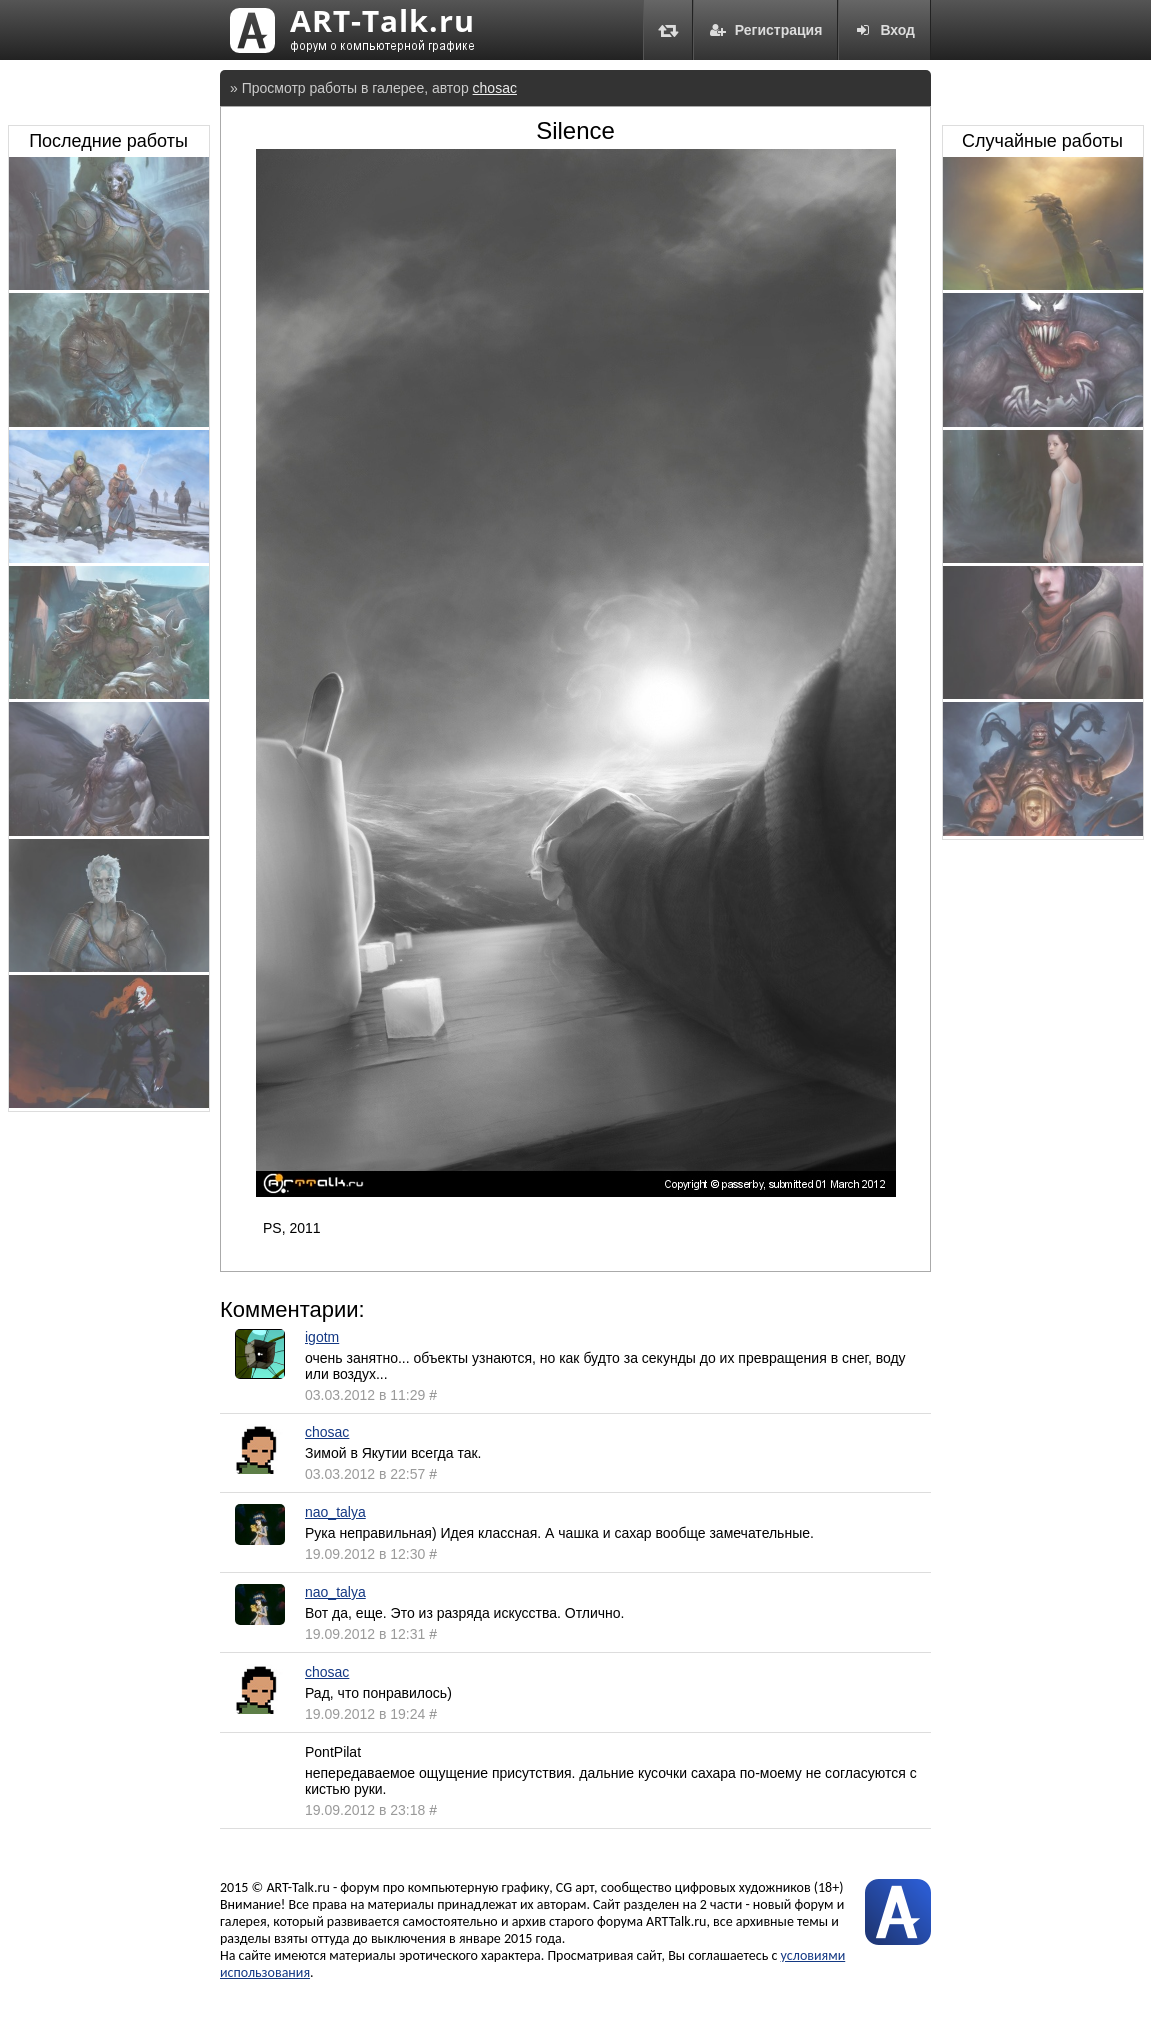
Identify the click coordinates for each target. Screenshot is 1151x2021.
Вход (884, 30)
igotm (322, 1337)
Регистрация (766, 30)
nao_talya (335, 1512)
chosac (495, 88)
